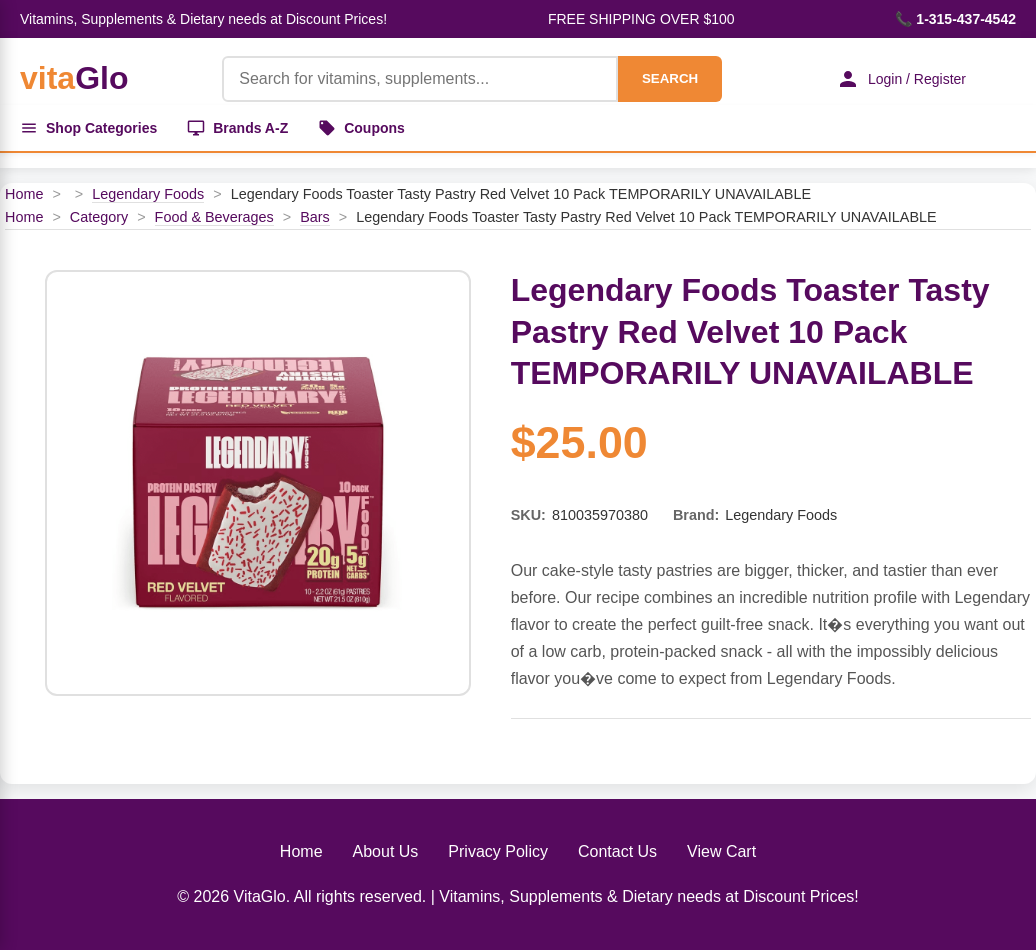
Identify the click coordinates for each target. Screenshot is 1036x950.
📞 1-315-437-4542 (955, 19)
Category (99, 217)
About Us (386, 851)
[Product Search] (420, 79)
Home (24, 194)
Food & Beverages (214, 217)
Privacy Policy (498, 851)
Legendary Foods (148, 194)
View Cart (721, 851)
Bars (315, 217)
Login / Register (901, 79)
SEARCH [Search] (670, 78)
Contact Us (617, 851)
